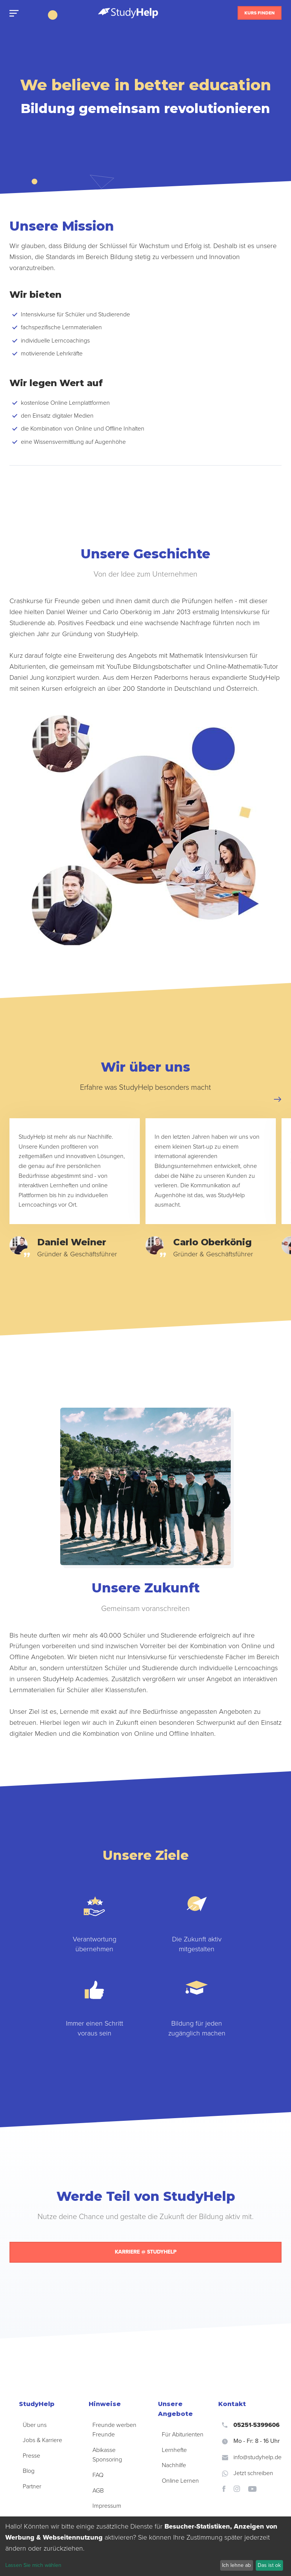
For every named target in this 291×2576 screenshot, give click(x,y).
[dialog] (145, 2546)
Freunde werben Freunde (114, 2430)
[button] (277, 1099)
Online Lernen (180, 2481)
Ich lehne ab (236, 2565)
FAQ (97, 2475)
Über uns (35, 2425)
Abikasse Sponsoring (107, 2455)
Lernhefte (174, 2450)
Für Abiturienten (182, 2434)
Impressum (106, 2506)
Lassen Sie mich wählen (33, 2565)
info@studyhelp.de (252, 2457)
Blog (28, 2471)
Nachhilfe (174, 2465)
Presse (31, 2456)
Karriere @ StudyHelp (146, 2252)
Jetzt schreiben (247, 2473)
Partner (32, 2486)
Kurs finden (259, 13)
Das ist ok (269, 2565)
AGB (98, 2490)
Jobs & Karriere (42, 2440)
